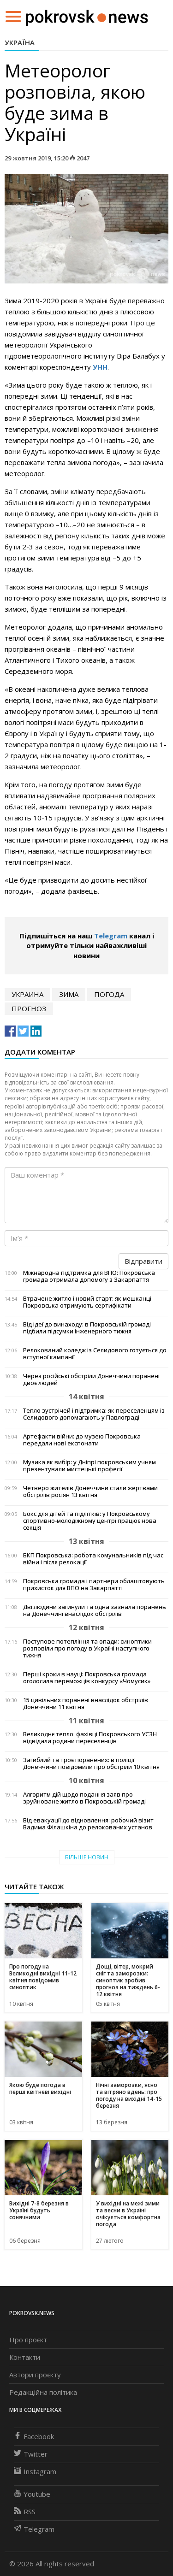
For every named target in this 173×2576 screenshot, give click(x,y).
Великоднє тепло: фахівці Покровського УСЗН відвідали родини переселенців (90, 1738)
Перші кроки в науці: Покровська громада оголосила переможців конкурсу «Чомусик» (86, 1678)
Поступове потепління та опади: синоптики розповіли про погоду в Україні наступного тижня (87, 1648)
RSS (25, 2511)
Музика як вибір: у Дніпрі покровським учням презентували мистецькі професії (89, 1466)
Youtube (32, 2494)
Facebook (34, 2436)
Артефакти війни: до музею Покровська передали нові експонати (82, 1440)
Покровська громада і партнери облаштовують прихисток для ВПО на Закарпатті (94, 1585)
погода (109, 994)
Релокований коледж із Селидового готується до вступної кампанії (95, 1354)
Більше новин (86, 1857)
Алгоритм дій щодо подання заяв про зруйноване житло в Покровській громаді (84, 1798)
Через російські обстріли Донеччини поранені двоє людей (91, 1379)
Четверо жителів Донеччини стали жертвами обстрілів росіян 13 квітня (90, 1491)
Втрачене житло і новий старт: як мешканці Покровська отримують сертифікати (87, 1302)
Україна (20, 42)
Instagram (35, 2471)
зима (68, 994)
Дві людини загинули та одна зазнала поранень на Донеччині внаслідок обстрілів (94, 1610)
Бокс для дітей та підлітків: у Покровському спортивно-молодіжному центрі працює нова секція (89, 1520)
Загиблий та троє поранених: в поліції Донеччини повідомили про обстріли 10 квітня (91, 1763)
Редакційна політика (43, 2392)
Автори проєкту (35, 2374)
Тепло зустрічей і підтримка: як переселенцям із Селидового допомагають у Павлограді (94, 1414)
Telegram (110, 935)
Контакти (24, 2357)
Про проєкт (28, 2339)
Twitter (31, 2453)
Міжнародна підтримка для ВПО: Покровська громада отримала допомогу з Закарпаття (89, 1276)
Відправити (143, 1261)
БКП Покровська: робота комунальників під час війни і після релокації (93, 1559)
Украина (27, 994)
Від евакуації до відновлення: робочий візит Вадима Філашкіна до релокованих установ (88, 1824)
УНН (100, 366)
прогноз (29, 1008)
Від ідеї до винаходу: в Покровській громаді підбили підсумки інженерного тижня (87, 1328)
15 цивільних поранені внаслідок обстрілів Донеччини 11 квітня (85, 1703)
